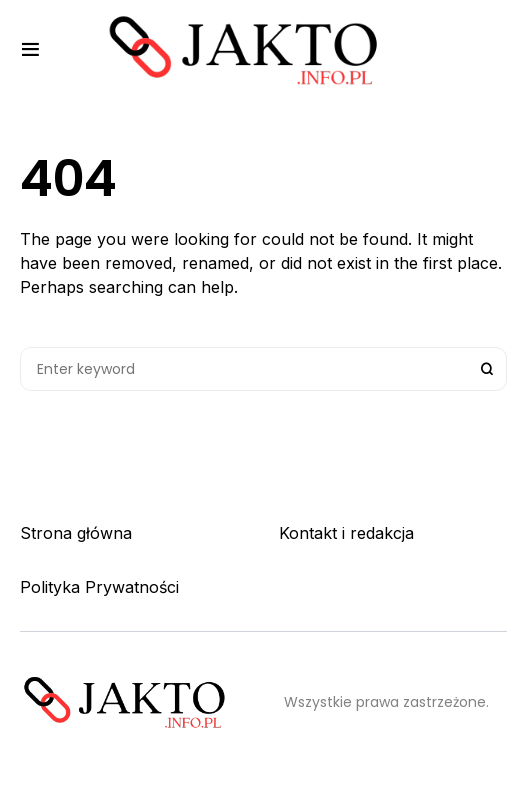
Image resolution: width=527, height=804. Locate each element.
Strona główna (76, 533)
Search (487, 369)
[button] (30, 50)
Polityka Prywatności (99, 587)
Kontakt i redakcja (346, 533)
